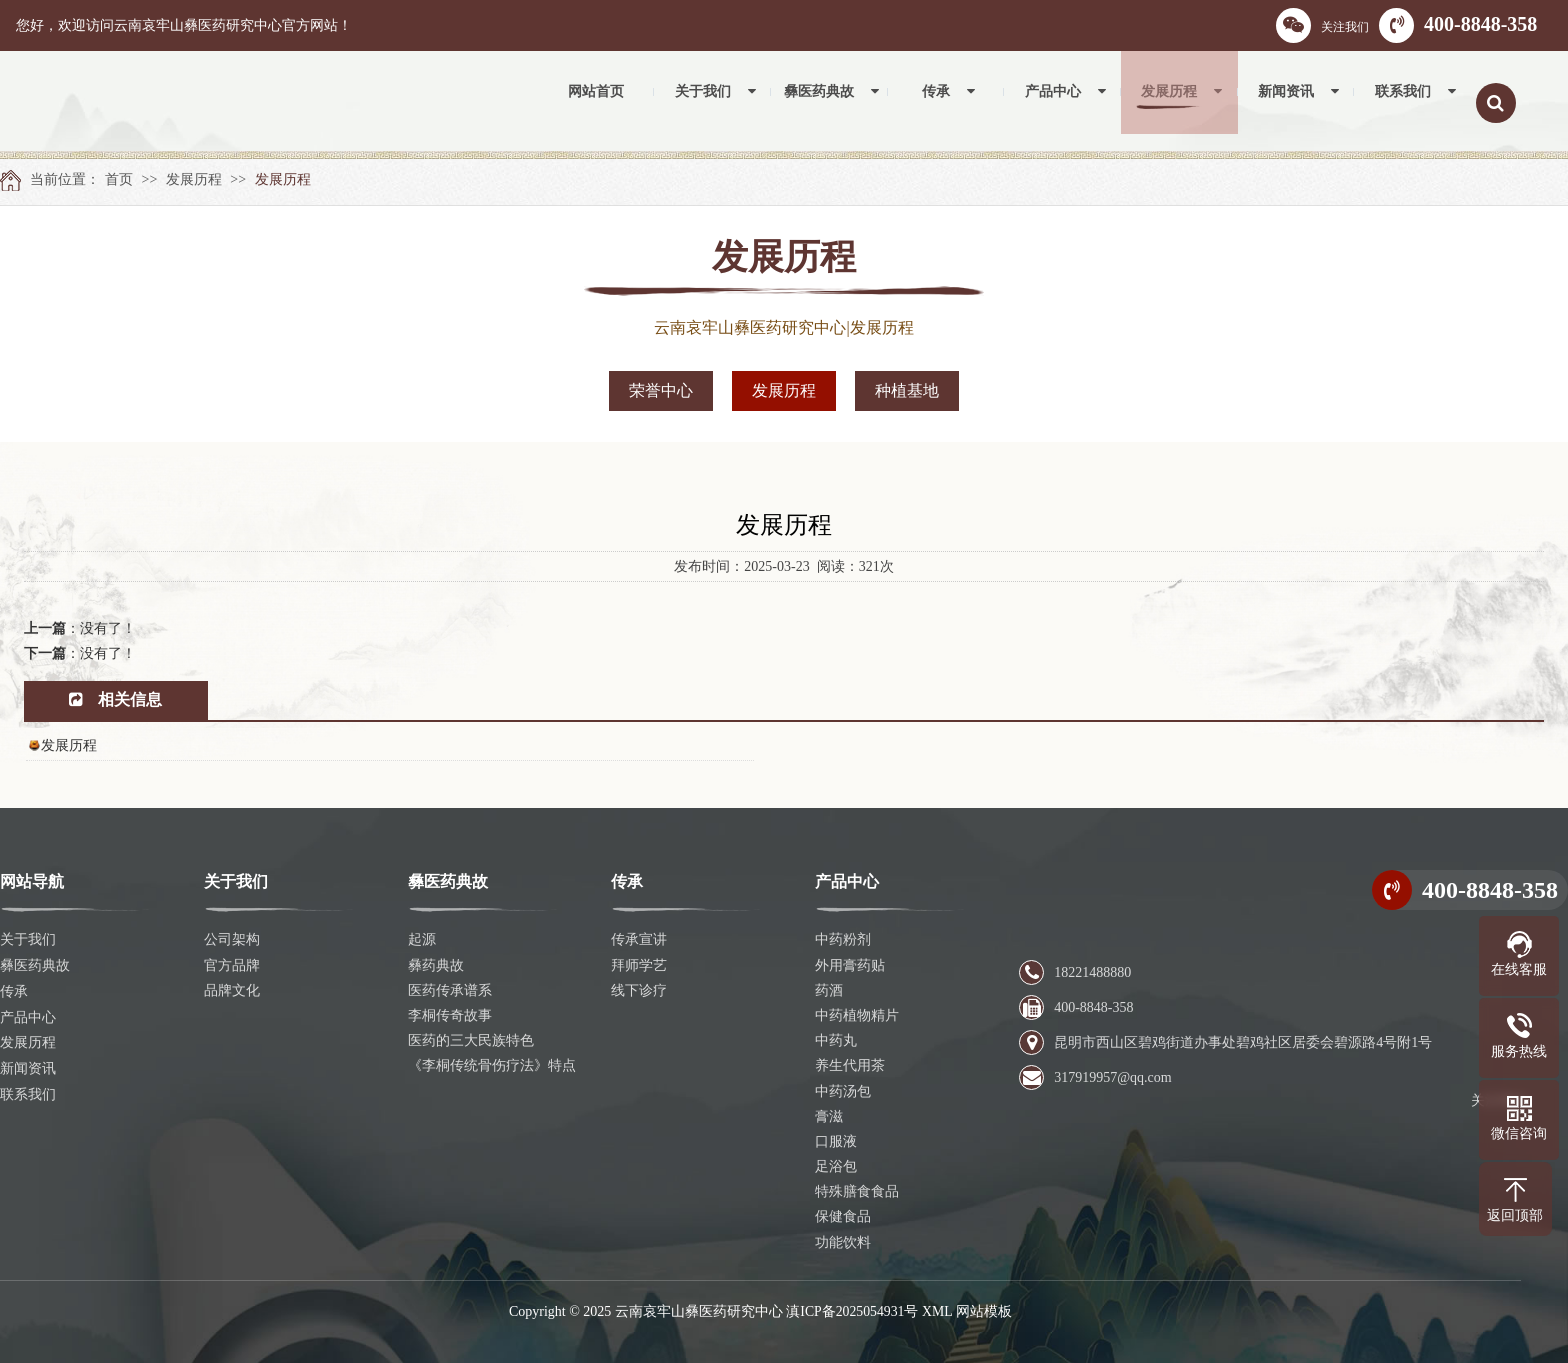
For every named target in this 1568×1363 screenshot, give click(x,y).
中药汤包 (843, 1091)
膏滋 (829, 1116)
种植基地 (907, 390)
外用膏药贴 (850, 965)
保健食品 (843, 1216)
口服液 (836, 1141)
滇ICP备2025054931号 (852, 1311)
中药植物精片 (857, 1015)
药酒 (829, 990)
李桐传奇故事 (450, 1015)
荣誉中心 (661, 390)
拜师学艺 (639, 965)
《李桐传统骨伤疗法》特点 (492, 1065)
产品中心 (28, 1015)
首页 (119, 179)
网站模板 (985, 1311)
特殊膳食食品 (857, 1191)
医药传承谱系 (450, 990)
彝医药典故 (35, 965)
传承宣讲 (639, 939)
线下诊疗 (639, 990)
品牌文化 (232, 990)
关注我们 (1322, 25)
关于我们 (28, 939)
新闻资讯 (28, 1065)
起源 (422, 939)
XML (938, 1311)
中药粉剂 (843, 939)
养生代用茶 (850, 1065)
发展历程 (194, 179)
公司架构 (232, 939)
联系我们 (28, 1091)
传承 (14, 990)
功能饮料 (843, 1242)
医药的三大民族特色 (471, 1040)
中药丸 (836, 1040)
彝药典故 (436, 965)
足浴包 (836, 1166)
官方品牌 (232, 965)
